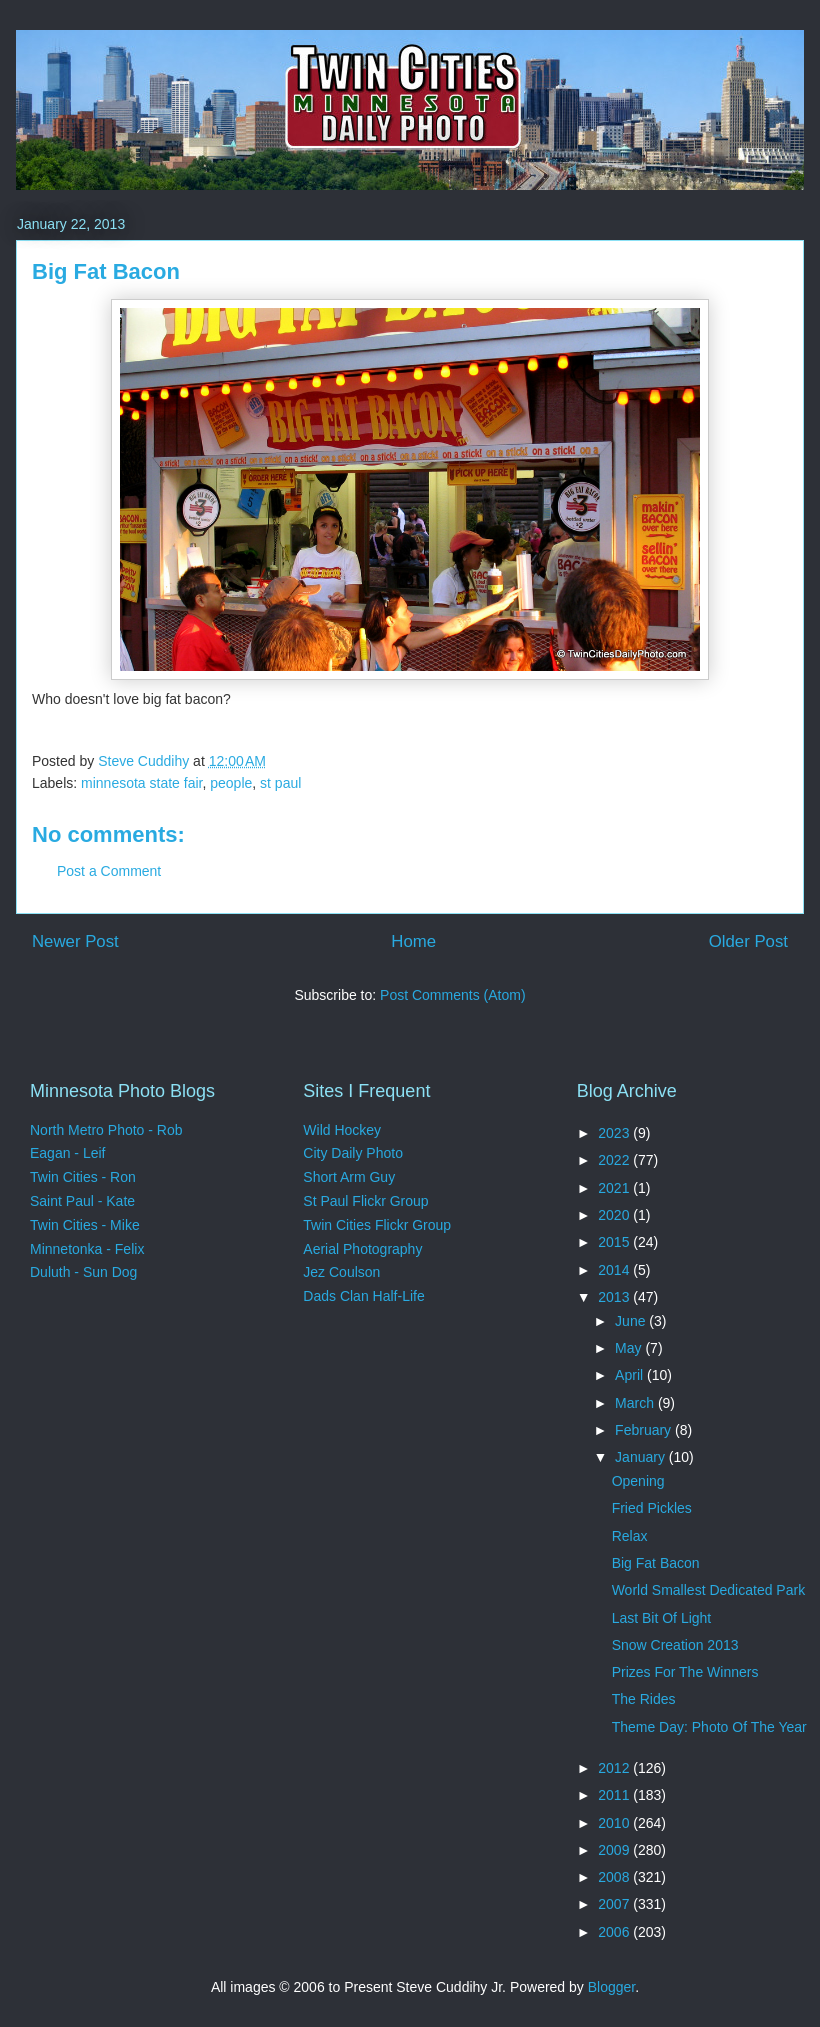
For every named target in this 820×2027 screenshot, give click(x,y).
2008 (615, 1877)
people (231, 783)
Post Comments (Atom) (452, 995)
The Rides (644, 1699)
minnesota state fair (141, 783)
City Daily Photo (353, 1153)
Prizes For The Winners (685, 1672)
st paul (280, 783)
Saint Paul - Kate (82, 1201)
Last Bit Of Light (662, 1618)
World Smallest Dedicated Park (708, 1590)
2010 (615, 1823)
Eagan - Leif (68, 1153)
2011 (615, 1795)
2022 (615, 1160)
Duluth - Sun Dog (83, 1272)
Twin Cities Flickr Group (377, 1225)
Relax (630, 1536)
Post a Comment (109, 871)
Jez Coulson (341, 1272)
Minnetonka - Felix (87, 1249)
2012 (615, 1768)
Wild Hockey (342, 1130)
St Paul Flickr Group (365, 1201)
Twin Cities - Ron (83, 1177)
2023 (615, 1133)
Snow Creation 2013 (675, 1645)
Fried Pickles (652, 1508)
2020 (615, 1215)
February (645, 1430)
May (630, 1348)
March (636, 1403)
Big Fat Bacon (656, 1563)
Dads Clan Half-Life (363, 1296)
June (632, 1321)
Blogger (611, 1987)
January (642, 1457)
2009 (615, 1850)
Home (413, 941)
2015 (615, 1242)
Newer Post (75, 941)
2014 (615, 1270)
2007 (615, 1904)
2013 (615, 1297)
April (631, 1375)
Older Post (748, 941)
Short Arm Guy (349, 1177)
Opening (638, 1481)
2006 (615, 1932)
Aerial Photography (362, 1249)
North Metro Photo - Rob (106, 1130)
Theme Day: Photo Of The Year (709, 1727)
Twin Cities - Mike (85, 1225)
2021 (615, 1188)
